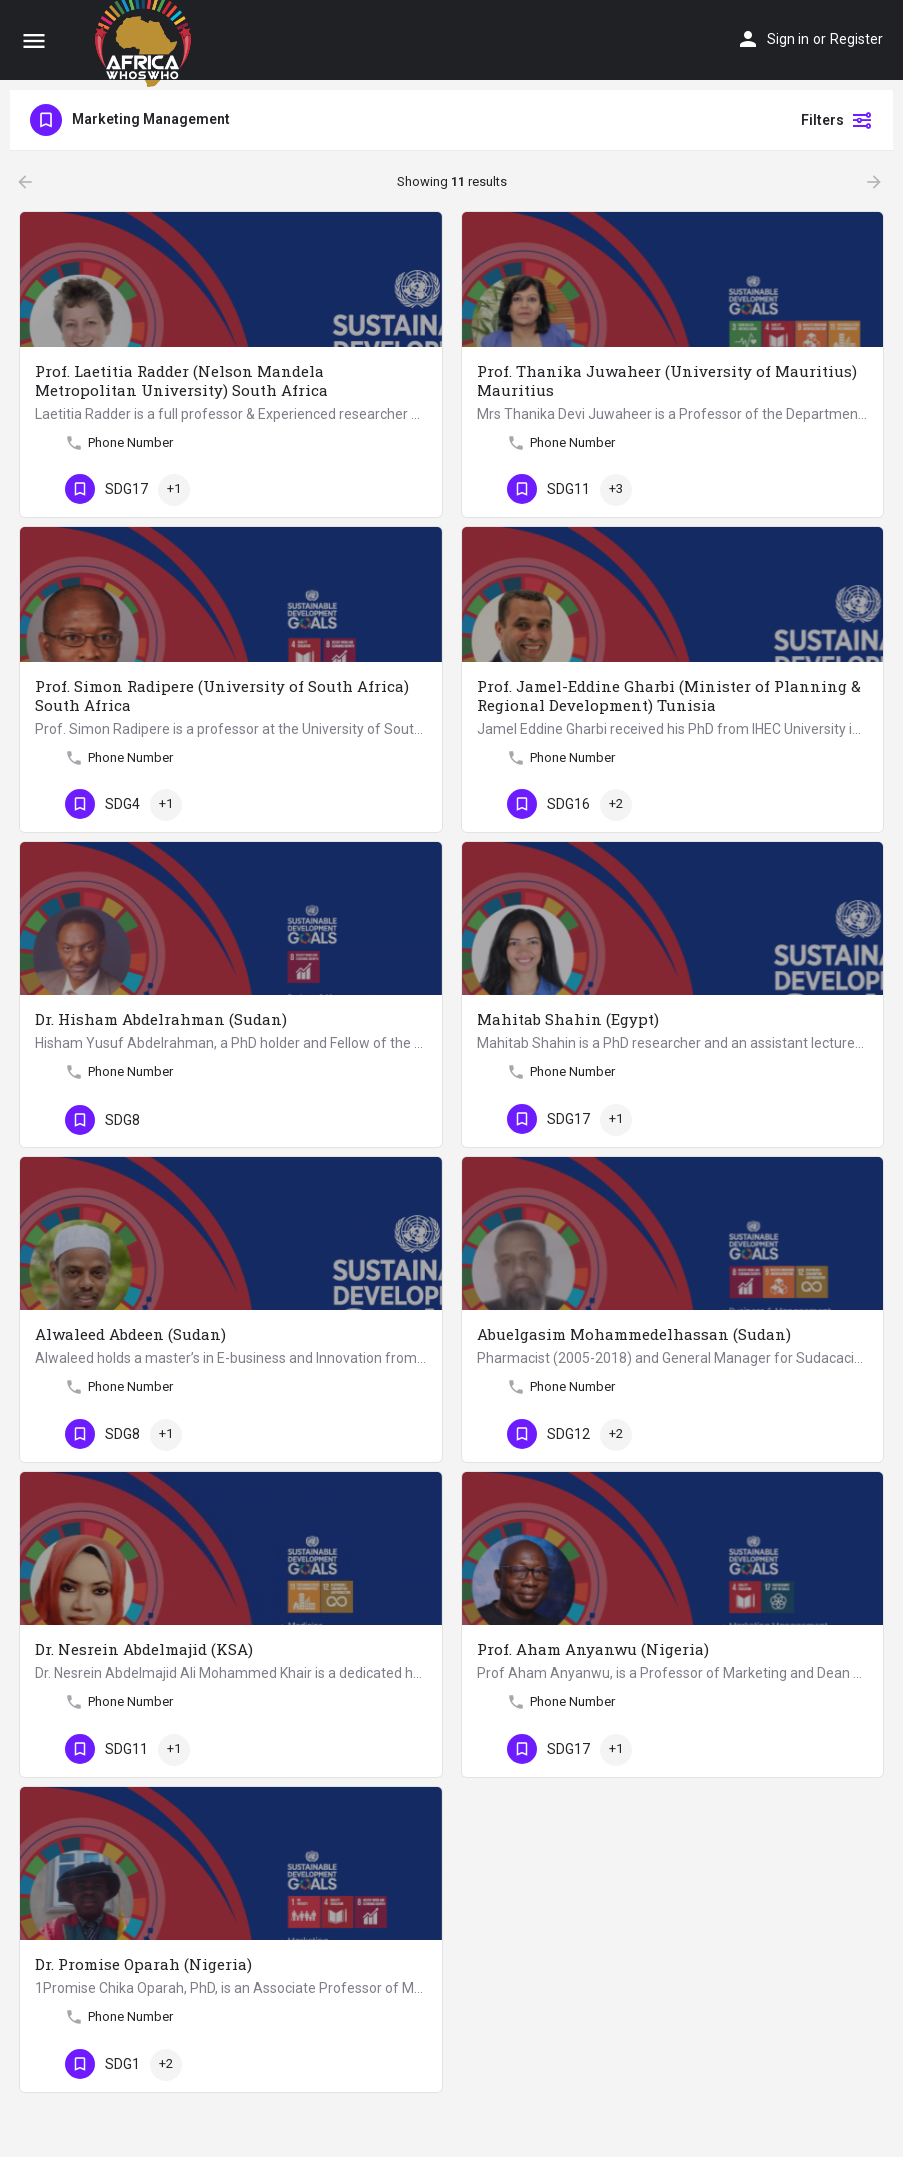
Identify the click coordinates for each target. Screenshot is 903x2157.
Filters (837, 120)
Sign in (788, 39)
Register (856, 39)
